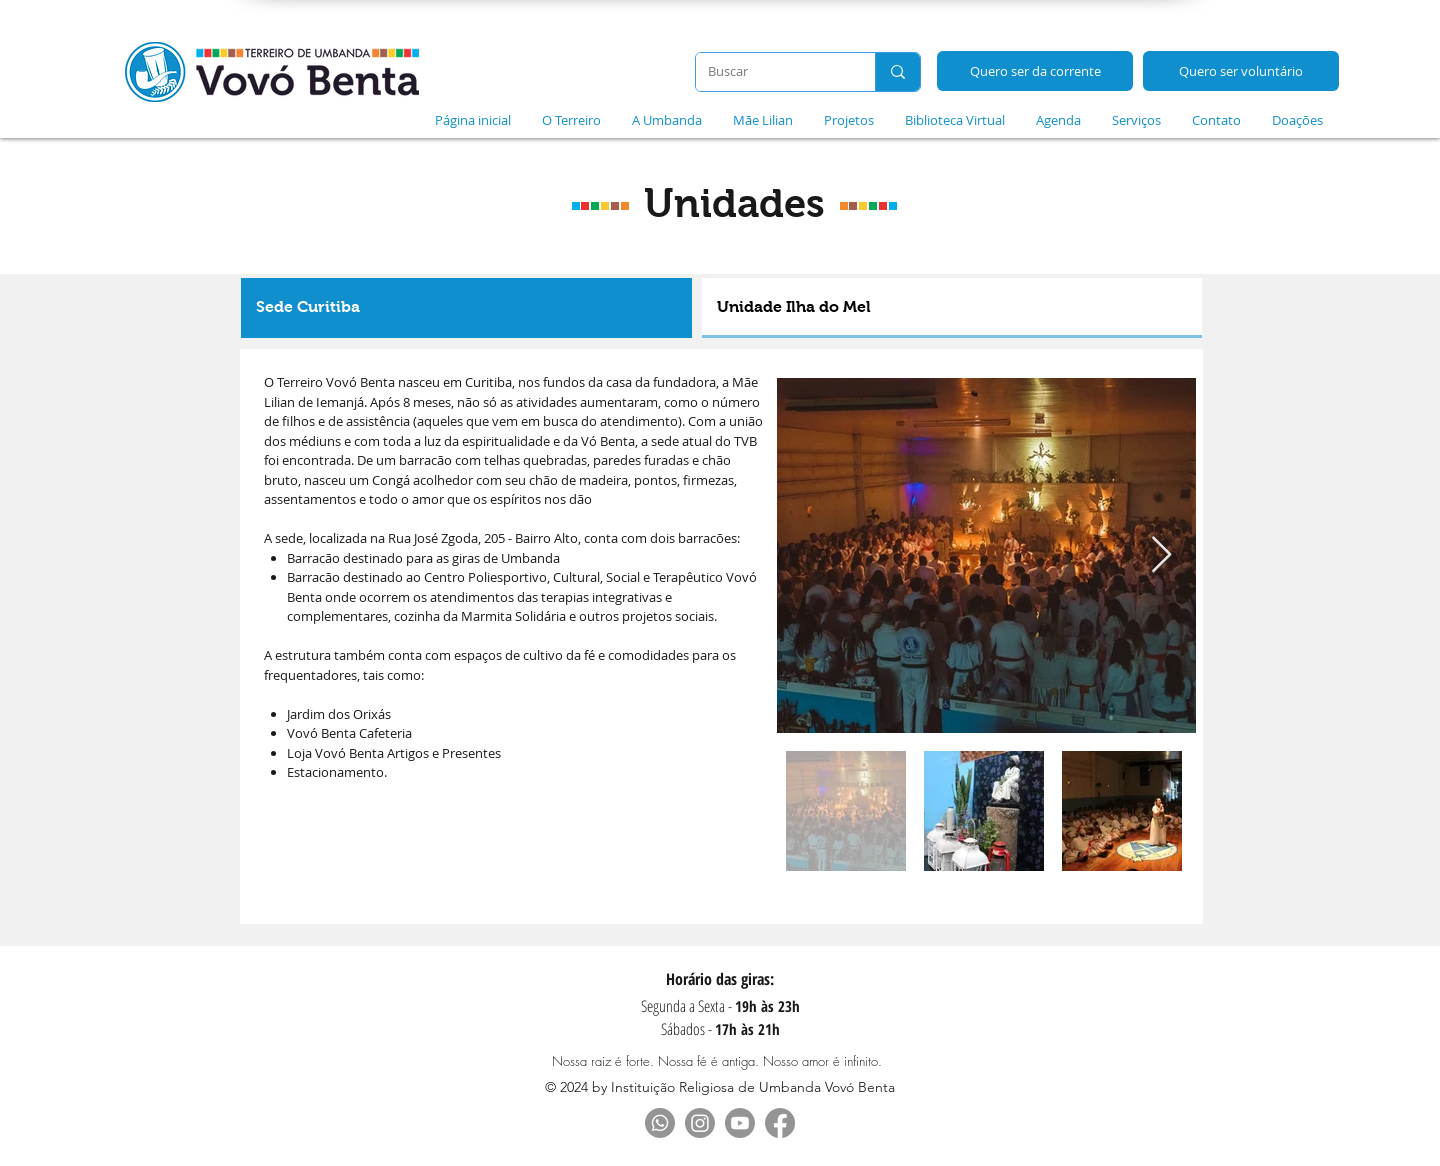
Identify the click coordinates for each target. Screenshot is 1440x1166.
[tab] (466, 308)
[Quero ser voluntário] (1241, 71)
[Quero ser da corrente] (1035, 71)
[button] (571, 120)
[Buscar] (770, 72)
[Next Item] (1161, 555)
